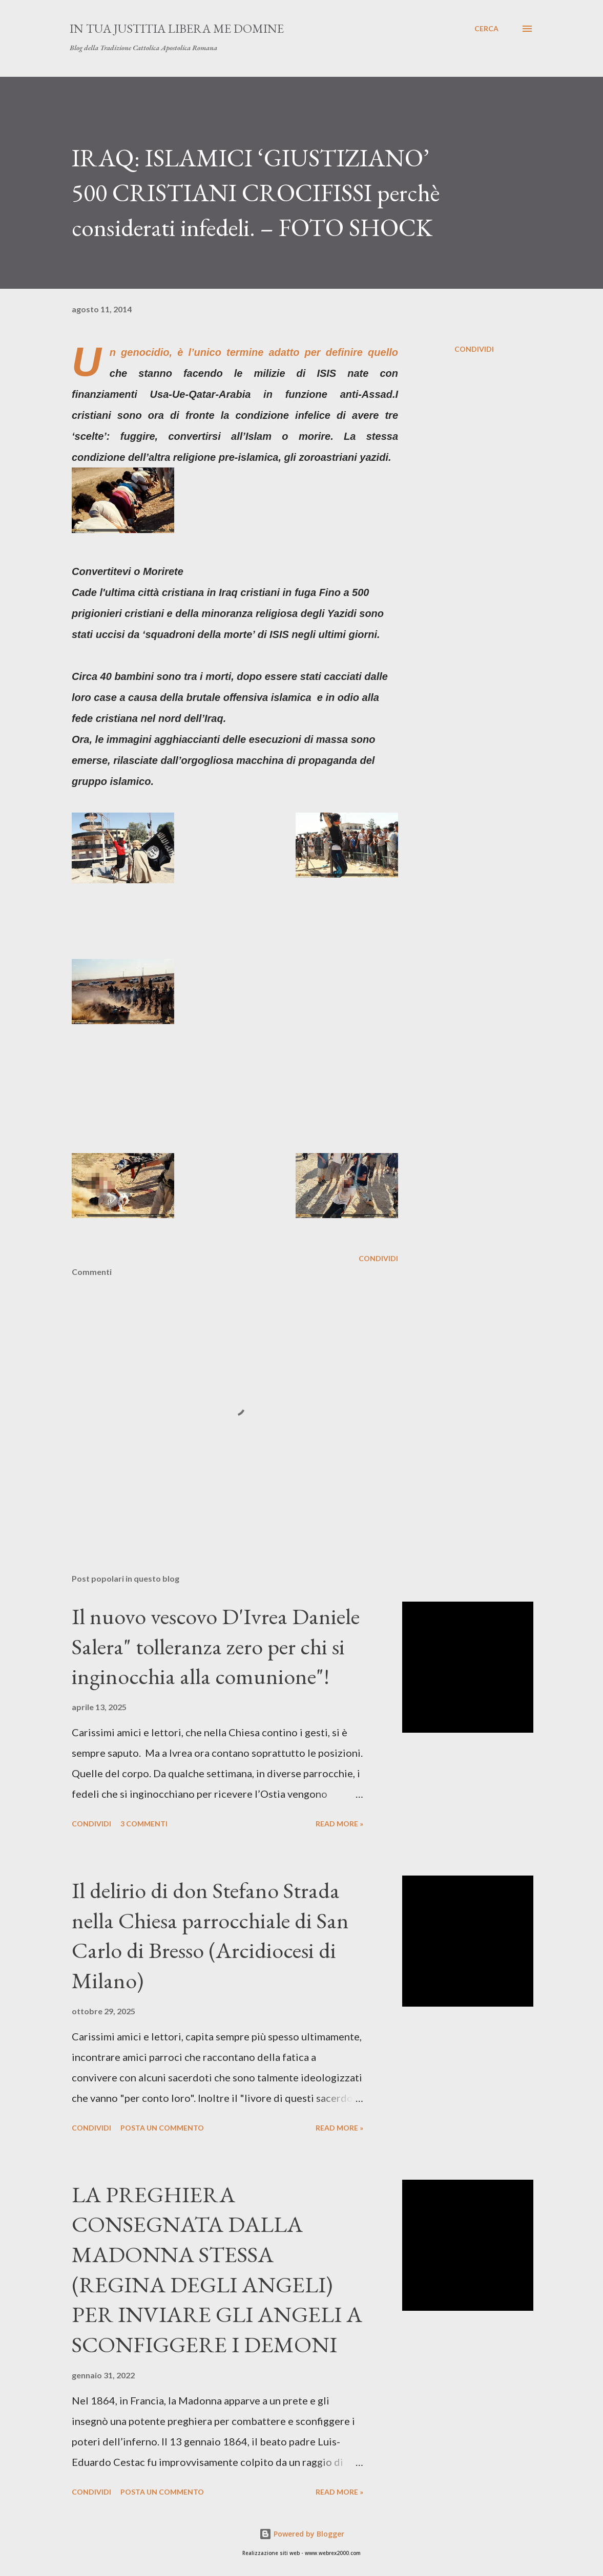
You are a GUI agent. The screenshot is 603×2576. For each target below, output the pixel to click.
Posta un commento (162, 2127)
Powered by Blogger (301, 2534)
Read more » (339, 1823)
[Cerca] (486, 29)
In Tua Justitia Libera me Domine (177, 28)
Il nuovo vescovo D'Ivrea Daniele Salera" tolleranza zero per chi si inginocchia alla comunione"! (216, 1646)
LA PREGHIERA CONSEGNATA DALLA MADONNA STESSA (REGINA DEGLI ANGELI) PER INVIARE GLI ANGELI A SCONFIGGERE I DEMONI (217, 2269)
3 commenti (144, 1823)
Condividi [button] (474, 349)
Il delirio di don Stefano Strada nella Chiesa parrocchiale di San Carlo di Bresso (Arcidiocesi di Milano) (210, 1935)
